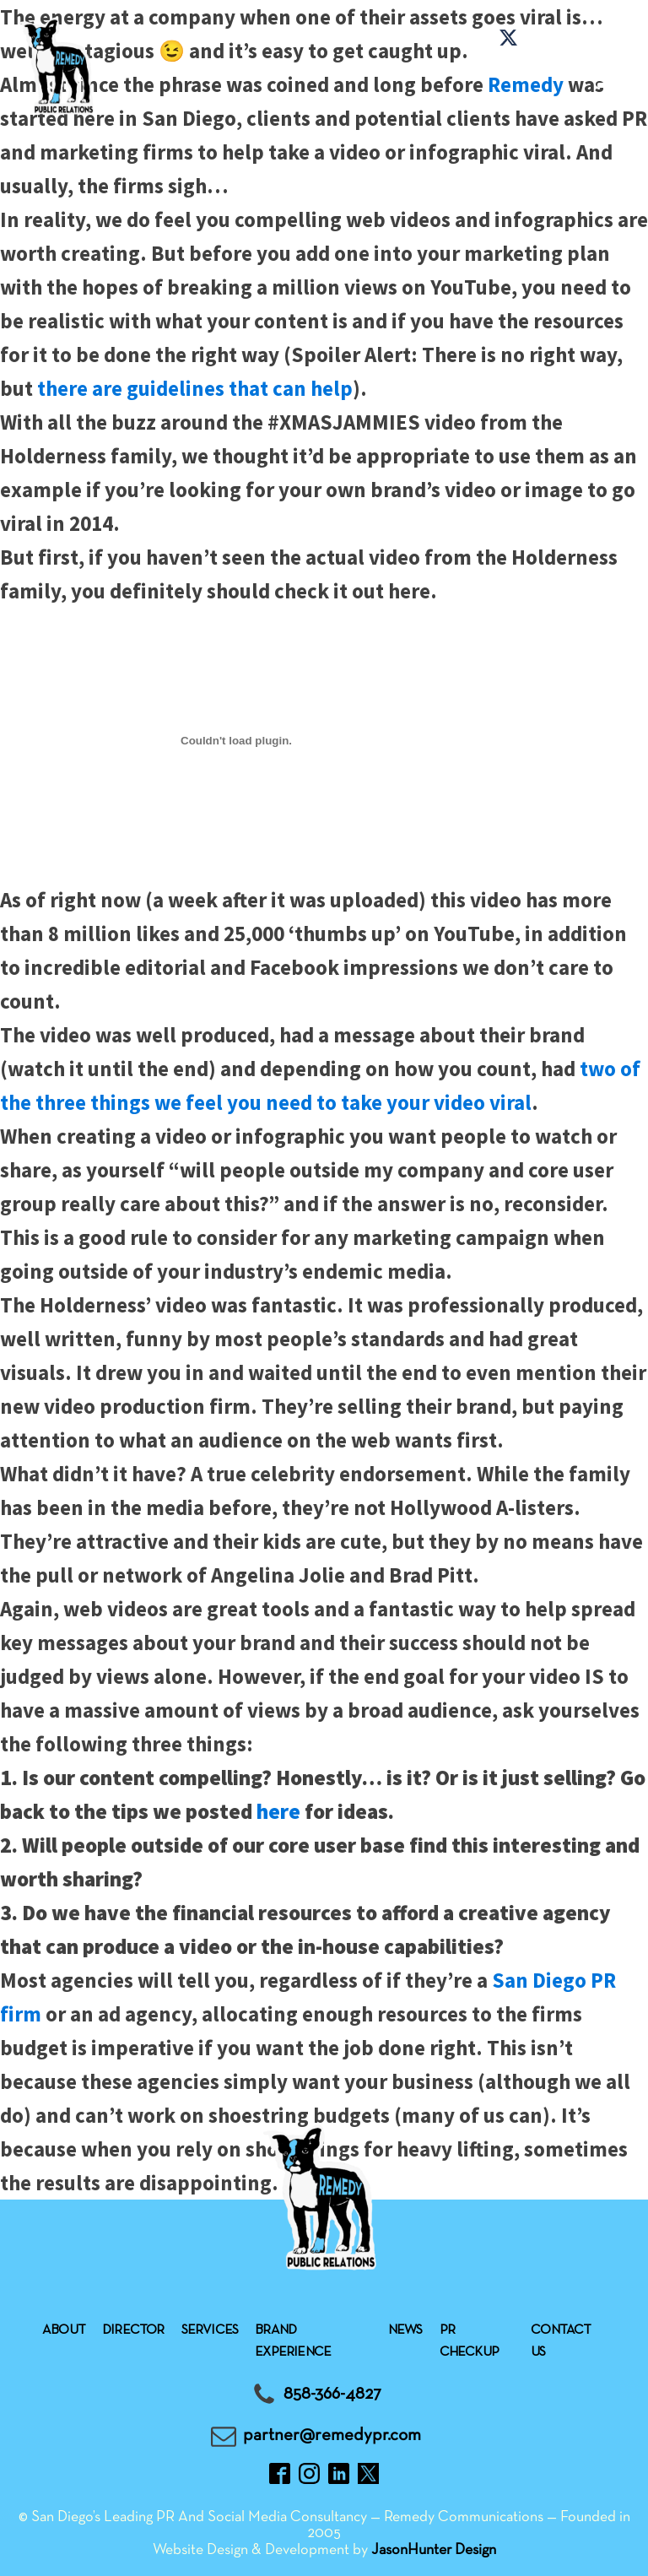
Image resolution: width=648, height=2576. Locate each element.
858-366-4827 (332, 2394)
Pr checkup (469, 2341)
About (63, 2330)
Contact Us (561, 2341)
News (405, 2330)
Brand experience (293, 2341)
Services (210, 2330)
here (278, 1811)
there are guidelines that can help (195, 388)
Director (133, 2330)
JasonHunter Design (433, 2550)
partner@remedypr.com (332, 2435)
